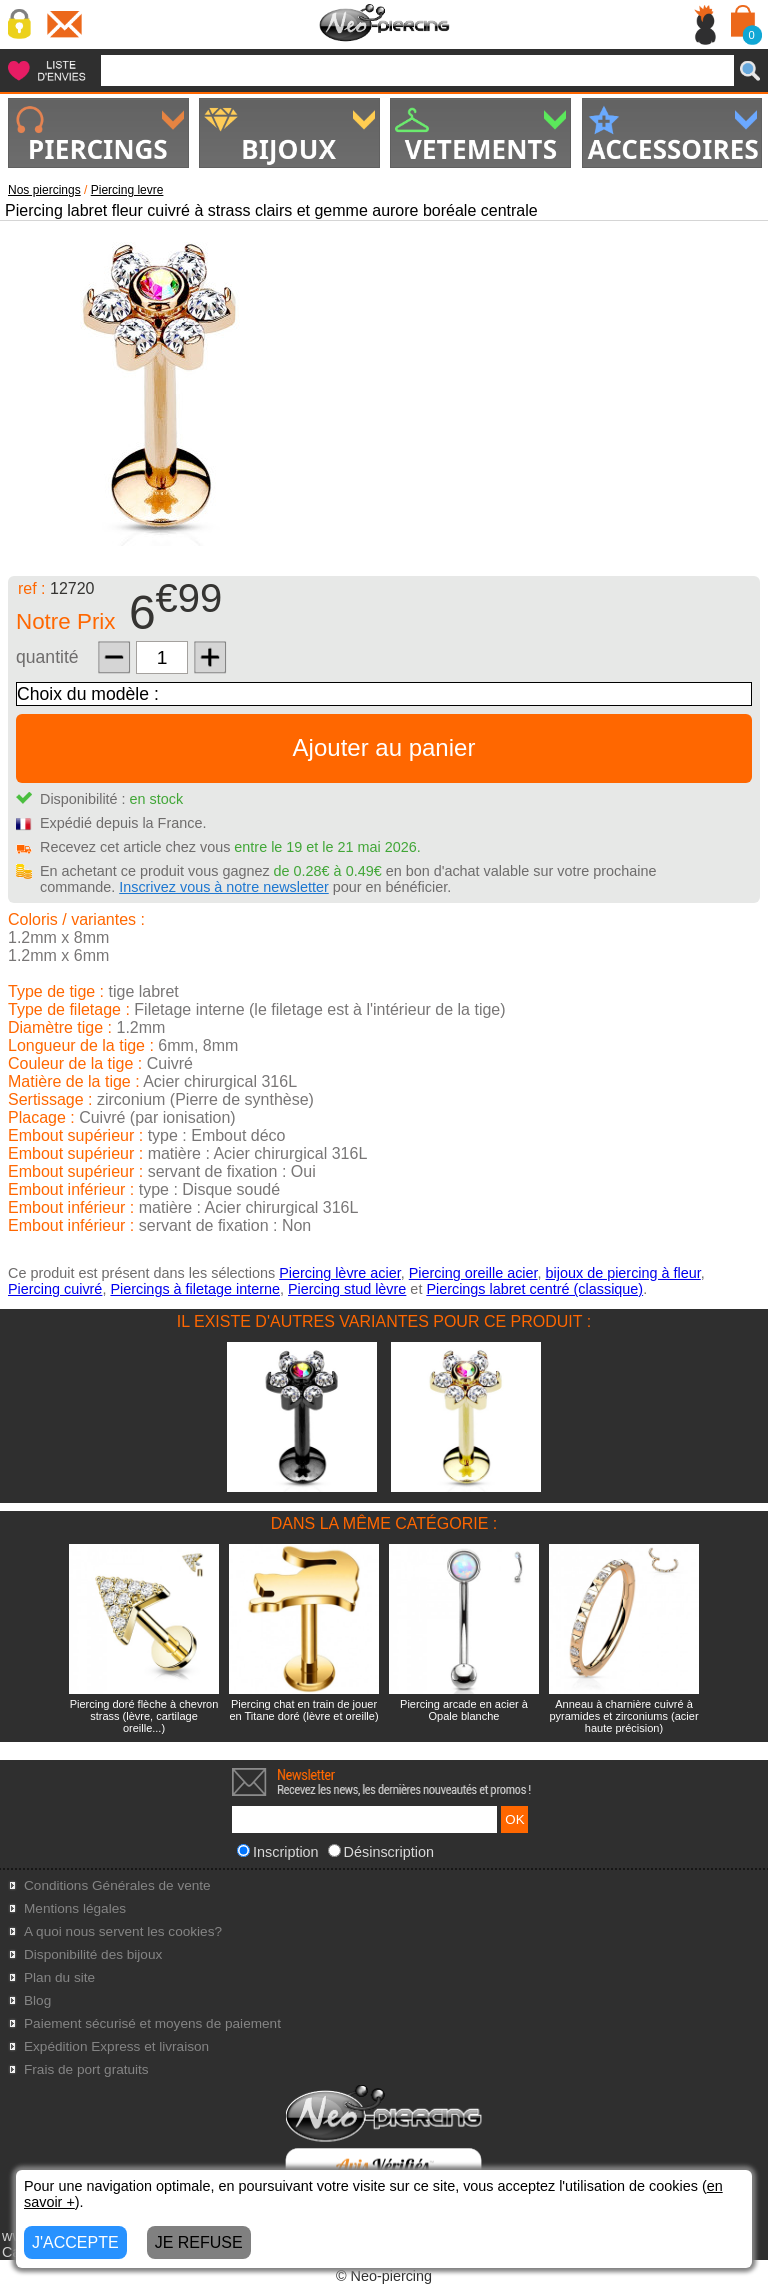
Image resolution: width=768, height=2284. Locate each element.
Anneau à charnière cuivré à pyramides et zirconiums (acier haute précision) (623, 1716)
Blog (37, 2000)
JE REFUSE (199, 2242)
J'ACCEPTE (75, 2242)
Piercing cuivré (55, 1289)
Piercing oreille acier (473, 1273)
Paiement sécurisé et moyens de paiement (152, 2023)
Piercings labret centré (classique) (534, 1289)
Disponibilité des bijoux (93, 1954)
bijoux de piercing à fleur (623, 1273)
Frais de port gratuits (86, 2069)
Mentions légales (75, 1908)
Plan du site (59, 1977)
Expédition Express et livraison (116, 2046)
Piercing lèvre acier (340, 1273)
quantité (47, 657)
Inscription (278, 1852)
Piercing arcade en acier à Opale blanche (464, 1710)
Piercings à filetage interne (195, 1289)
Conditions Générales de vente (117, 1885)
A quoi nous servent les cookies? (123, 1931)
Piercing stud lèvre (347, 1289)
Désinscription (381, 1852)
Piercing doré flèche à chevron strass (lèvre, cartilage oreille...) (144, 1716)
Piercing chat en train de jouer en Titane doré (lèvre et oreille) (303, 1710)
